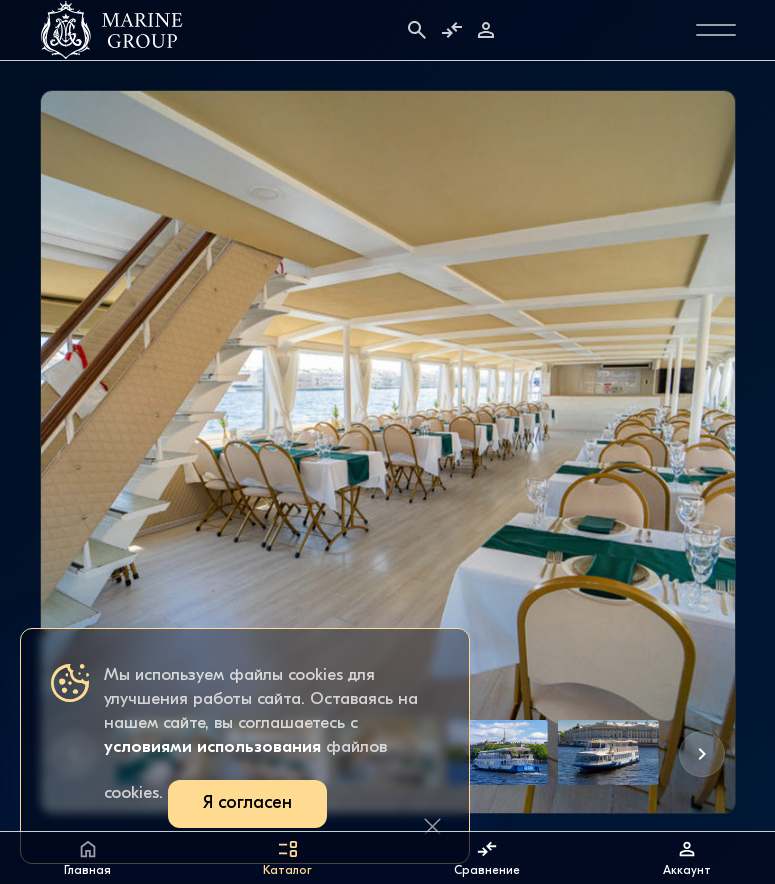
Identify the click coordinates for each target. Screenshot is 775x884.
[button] (702, 754)
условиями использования (212, 747)
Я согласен (247, 803)
